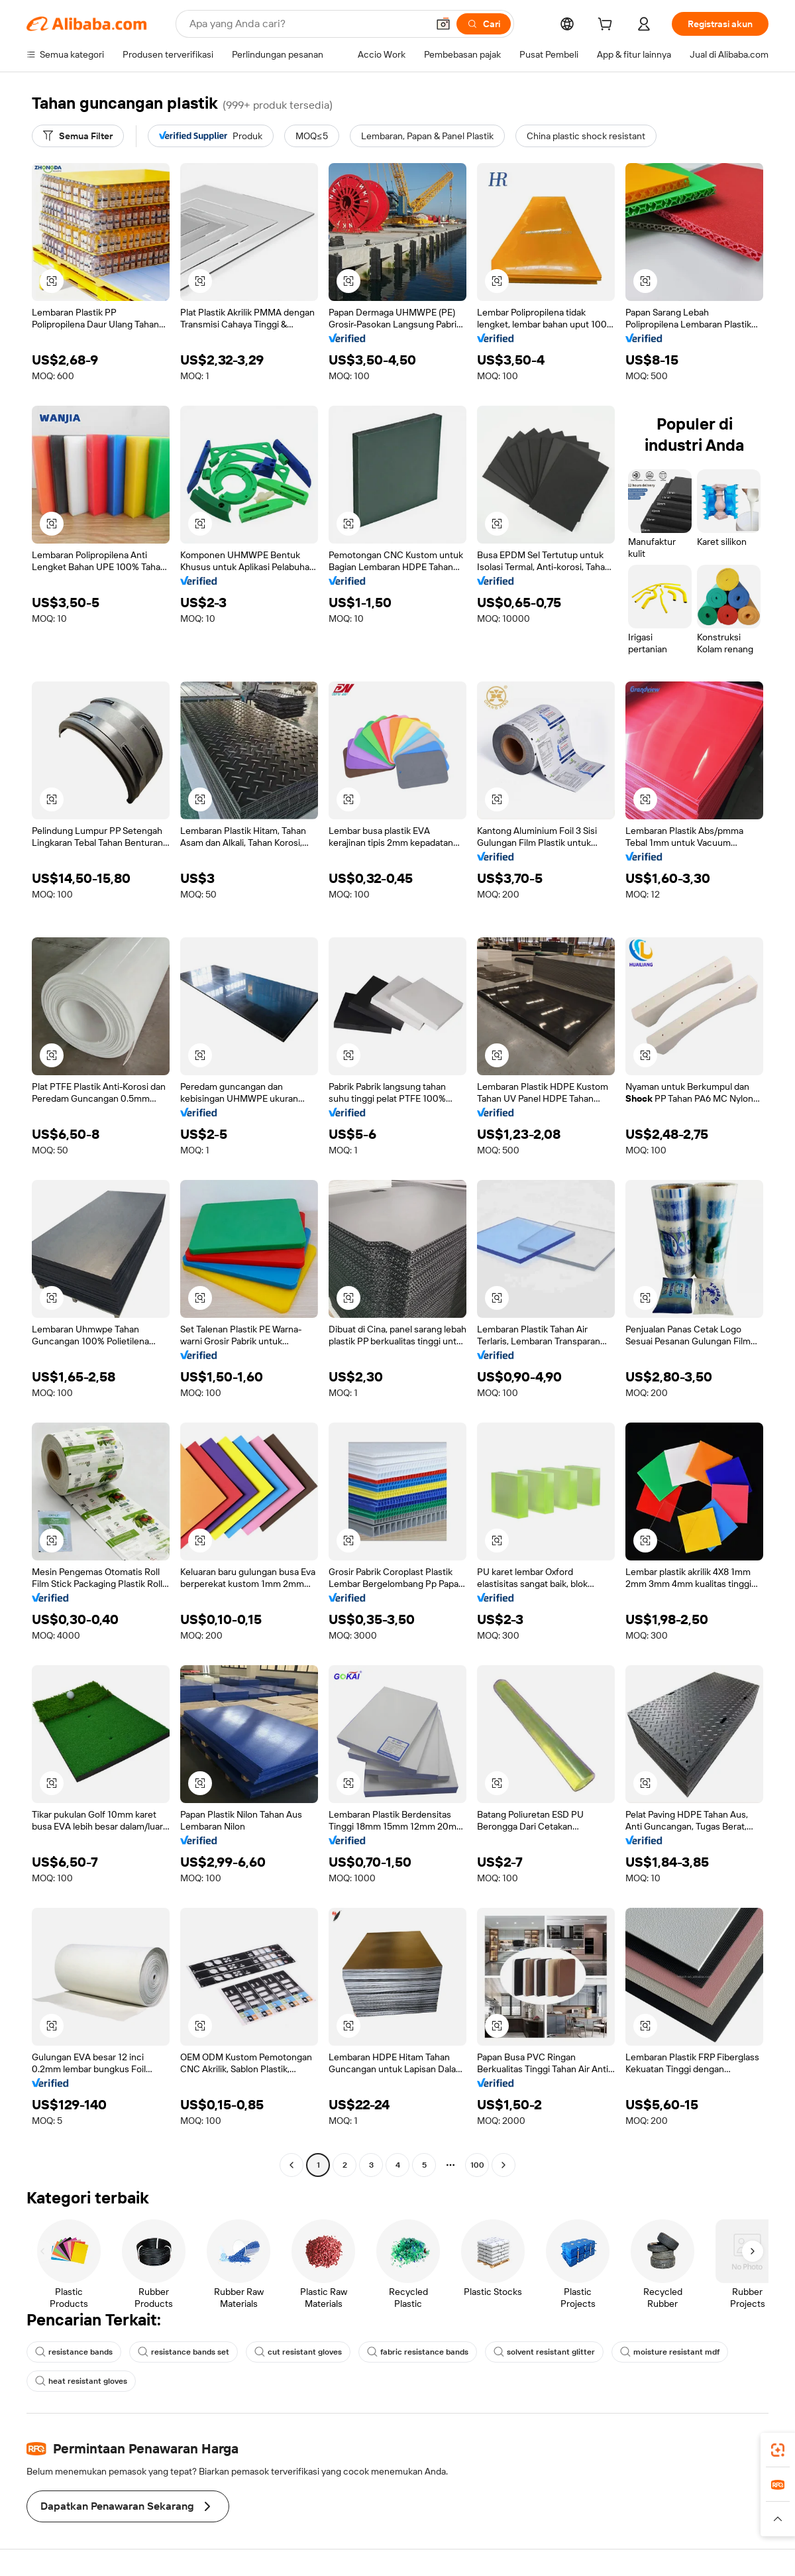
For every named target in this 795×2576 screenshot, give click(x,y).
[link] (778, 2450)
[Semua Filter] (78, 136)
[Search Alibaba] (307, 24)
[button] (443, 24)
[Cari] (483, 23)
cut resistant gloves (298, 2352)
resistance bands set (183, 2352)
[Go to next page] (503, 2165)
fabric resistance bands (417, 2352)
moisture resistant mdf (669, 2352)
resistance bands (74, 2352)
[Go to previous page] (291, 2165)
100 (477, 2165)
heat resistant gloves (81, 2381)
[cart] (607, 26)
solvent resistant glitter (544, 2352)
